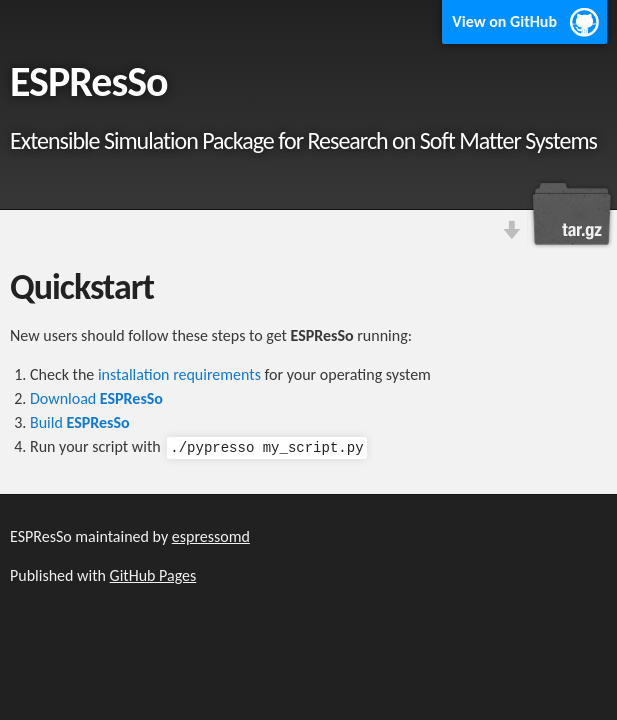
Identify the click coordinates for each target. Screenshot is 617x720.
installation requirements (179, 374)
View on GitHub (504, 21)
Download (96, 398)
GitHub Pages (153, 575)
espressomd (211, 536)
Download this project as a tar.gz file (572, 214)
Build (80, 422)
